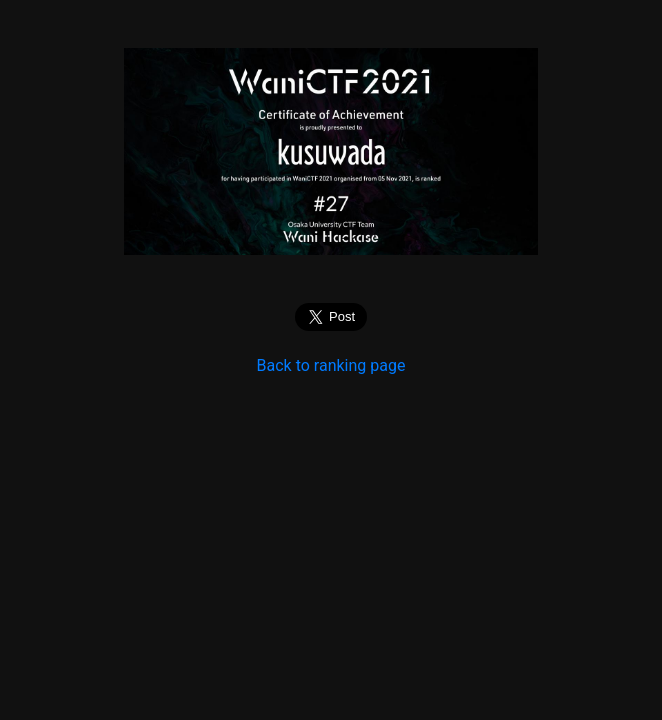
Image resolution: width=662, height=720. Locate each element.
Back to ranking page (331, 365)
